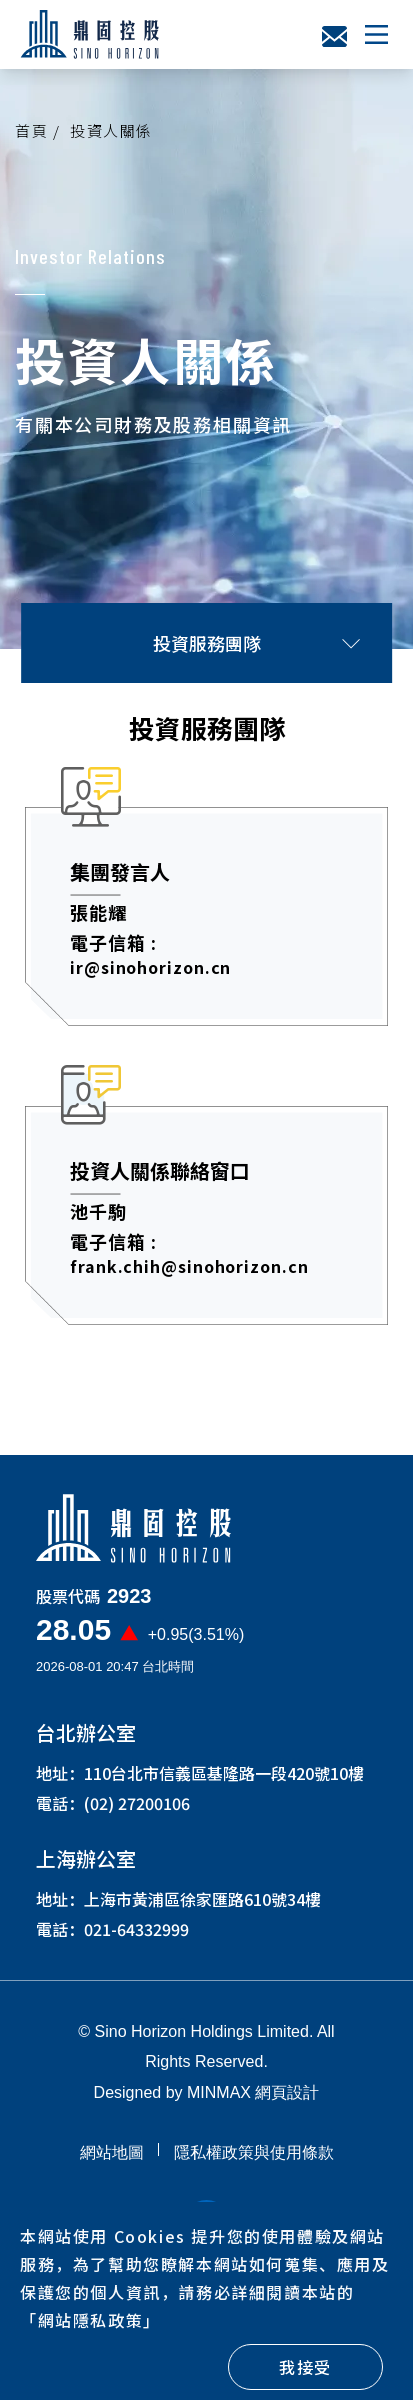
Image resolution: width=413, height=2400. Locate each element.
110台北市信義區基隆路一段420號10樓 (224, 1783)
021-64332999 (136, 1939)
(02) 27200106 (137, 1813)
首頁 (31, 130)
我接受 (305, 2367)
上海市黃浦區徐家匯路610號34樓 (202, 1909)
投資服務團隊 (256, 643)
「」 (90, 2320)
